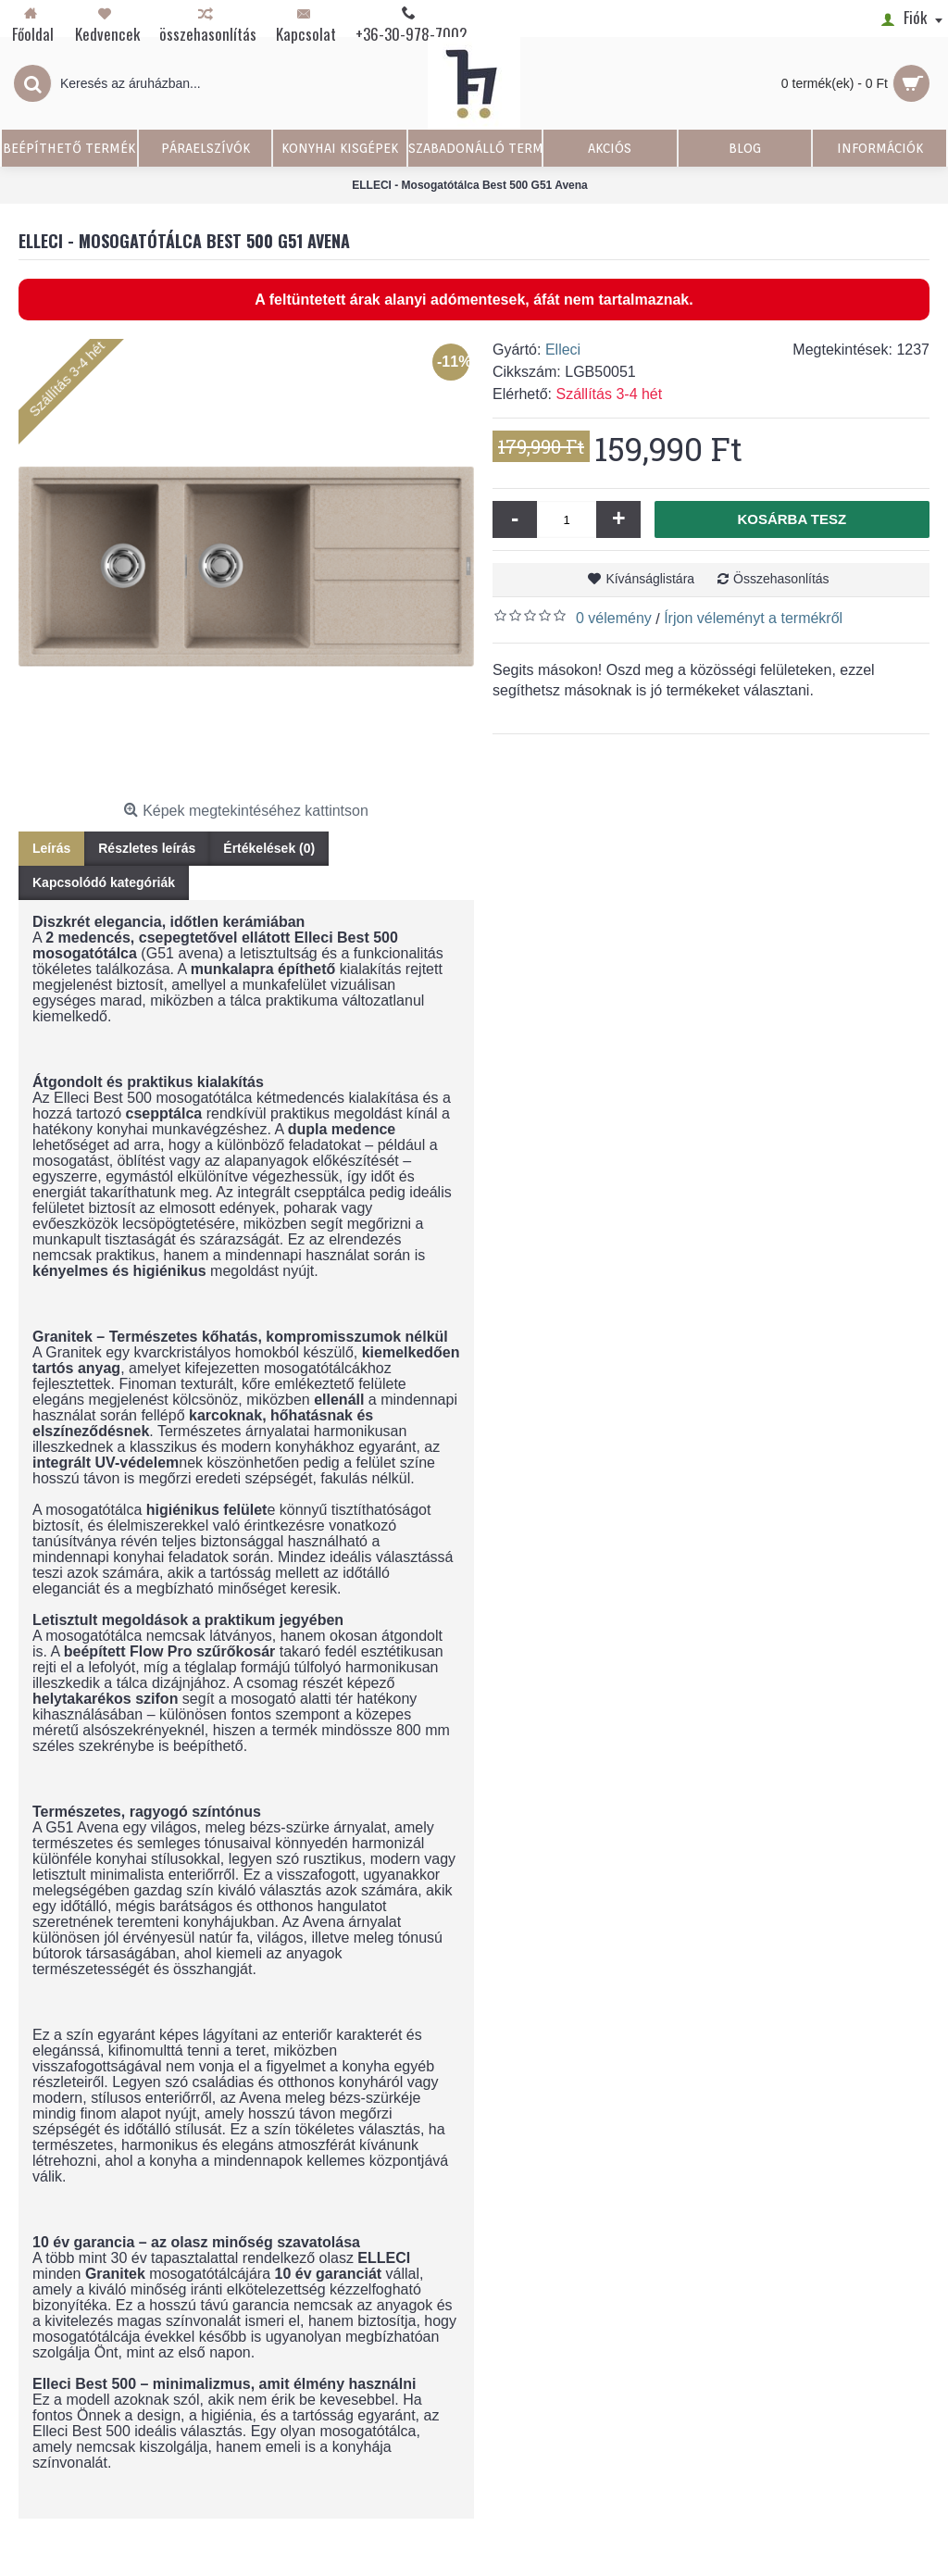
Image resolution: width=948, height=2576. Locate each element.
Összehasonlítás (781, 578)
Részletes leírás (146, 848)
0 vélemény (614, 618)
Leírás (51, 848)
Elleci (562, 349)
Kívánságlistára (649, 578)
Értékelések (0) (269, 848)
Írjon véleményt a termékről (753, 618)
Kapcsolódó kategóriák (103, 882)
